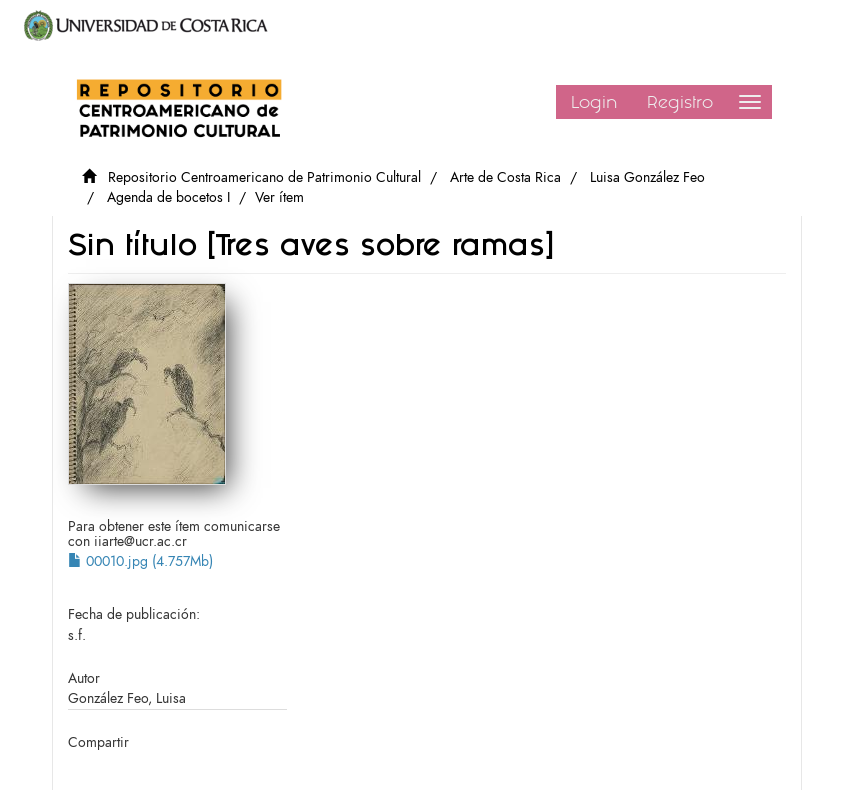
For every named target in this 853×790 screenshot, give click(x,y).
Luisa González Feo (647, 177)
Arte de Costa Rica (505, 177)
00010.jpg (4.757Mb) (140, 561)
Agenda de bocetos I (168, 197)
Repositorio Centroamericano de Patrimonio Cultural (264, 177)
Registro (680, 102)
